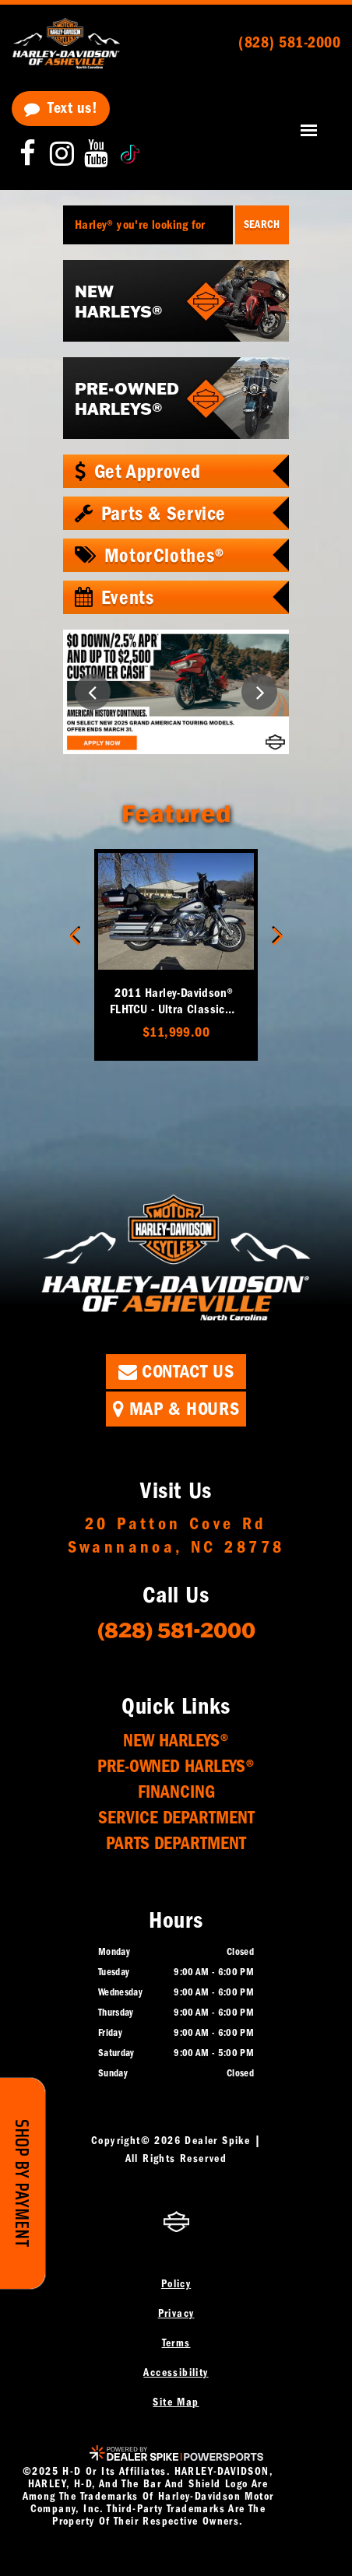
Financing (176, 1791)
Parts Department (176, 1843)
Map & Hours (176, 1409)
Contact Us (176, 1371)
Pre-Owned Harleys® (176, 1766)
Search (262, 224)
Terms (176, 2343)
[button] (93, 692)
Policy (176, 2283)
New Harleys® (176, 1740)
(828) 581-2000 (176, 1629)
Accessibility (175, 2372)
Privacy (176, 2313)
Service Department (176, 1817)
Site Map (176, 2402)
